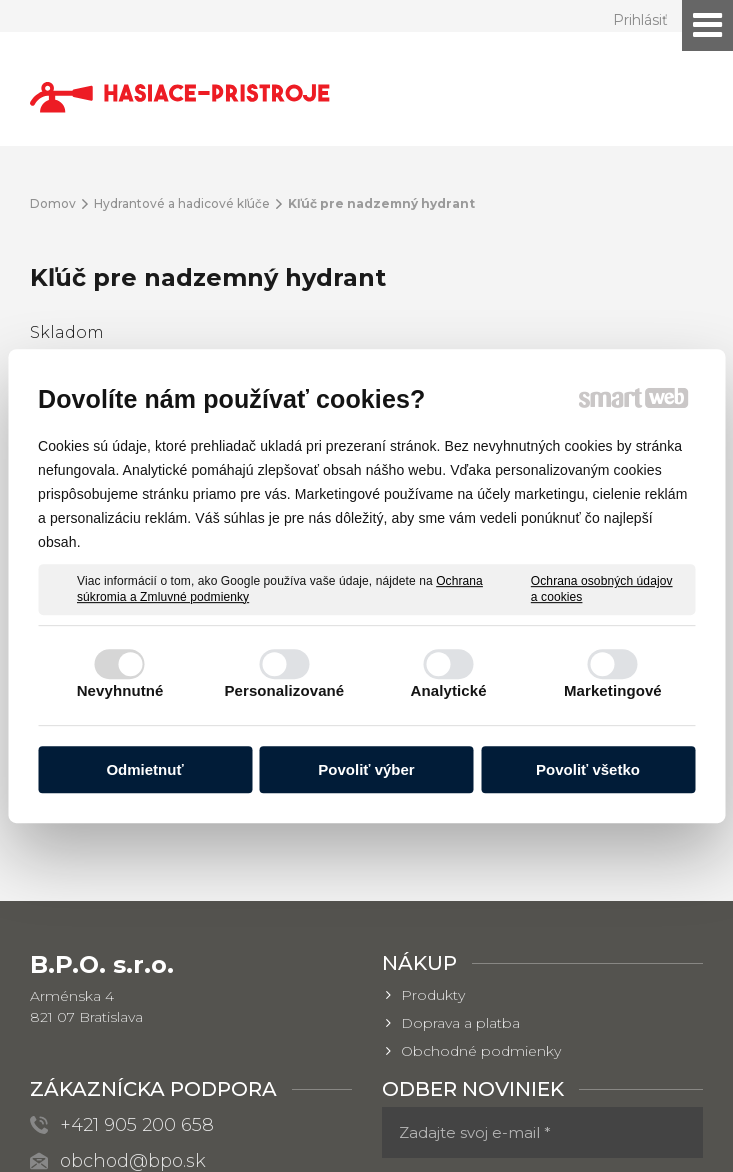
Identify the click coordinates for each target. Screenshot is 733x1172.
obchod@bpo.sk (133, 959)
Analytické (449, 690)
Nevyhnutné (120, 690)
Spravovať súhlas (357, 1144)
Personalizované (284, 690)
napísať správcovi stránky (368, 1126)
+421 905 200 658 (137, 923)
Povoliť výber (366, 769)
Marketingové (613, 690)
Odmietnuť (144, 769)
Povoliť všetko (588, 769)
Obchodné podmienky (481, 849)
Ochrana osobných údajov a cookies (602, 589)
